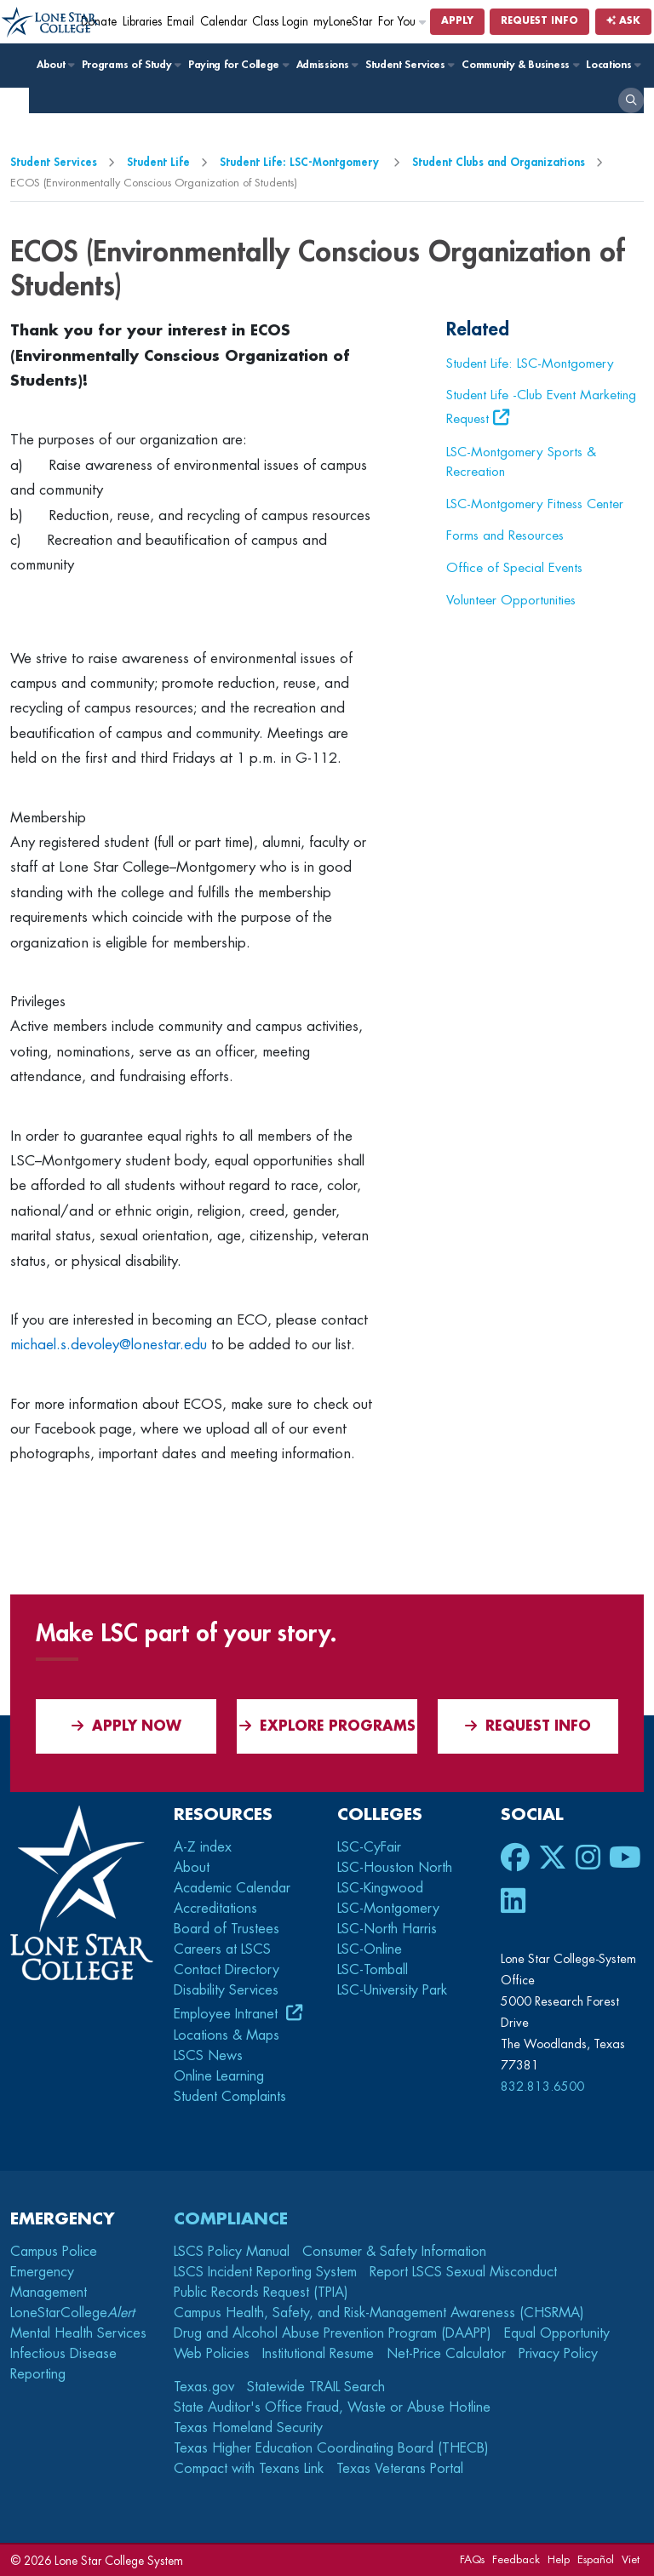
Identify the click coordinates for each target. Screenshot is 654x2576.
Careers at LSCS (222, 1949)
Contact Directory (226, 1970)
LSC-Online (369, 1949)
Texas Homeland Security (248, 2428)
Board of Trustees (226, 1929)
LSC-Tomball (372, 1970)
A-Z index (203, 1847)
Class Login (280, 21)
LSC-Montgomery (388, 1908)
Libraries (142, 21)
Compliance (231, 2219)
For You (402, 21)
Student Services (409, 65)
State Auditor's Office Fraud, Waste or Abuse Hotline (332, 2407)
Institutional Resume (318, 2354)
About (55, 65)
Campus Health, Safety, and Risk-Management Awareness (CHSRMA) (379, 2313)
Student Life (158, 162)
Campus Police (53, 2251)
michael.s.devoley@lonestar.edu (108, 1344)
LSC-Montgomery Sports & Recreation (521, 461)
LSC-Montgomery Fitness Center (534, 504)
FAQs (472, 2559)
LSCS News (208, 2056)
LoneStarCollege (72, 2313)
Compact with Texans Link (249, 2469)
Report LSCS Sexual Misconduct (463, 2272)
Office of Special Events (514, 568)
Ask (623, 21)
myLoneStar (342, 21)
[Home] (51, 22)
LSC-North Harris (387, 1929)
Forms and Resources (505, 535)
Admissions (326, 65)
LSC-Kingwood (380, 1888)
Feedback (516, 2559)
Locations (613, 65)
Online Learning (219, 2076)
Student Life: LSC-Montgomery (301, 162)
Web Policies (212, 2354)
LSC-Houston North (394, 1868)
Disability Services (226, 1990)
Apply (457, 21)
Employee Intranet (228, 2014)
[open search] (631, 100)
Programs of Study (131, 65)
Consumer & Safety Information (394, 2251)
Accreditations (215, 1908)
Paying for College (238, 65)
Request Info (539, 21)
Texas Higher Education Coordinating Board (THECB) (331, 2448)
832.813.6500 (542, 2086)
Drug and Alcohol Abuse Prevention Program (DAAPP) (332, 2333)
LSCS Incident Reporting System (265, 2272)
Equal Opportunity (557, 2333)
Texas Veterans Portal (399, 2469)
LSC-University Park (392, 1990)
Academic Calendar (232, 1888)
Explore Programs (327, 1726)
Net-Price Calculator (446, 2354)
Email (180, 21)
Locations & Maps (226, 2035)
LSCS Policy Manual (232, 2251)
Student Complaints (230, 2097)
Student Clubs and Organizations (498, 162)
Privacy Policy (558, 2354)
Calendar (223, 21)
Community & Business (519, 65)
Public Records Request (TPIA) (261, 2292)
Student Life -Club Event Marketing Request (541, 407)
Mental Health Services (78, 2333)
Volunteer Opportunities (511, 600)
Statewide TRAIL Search (316, 2387)
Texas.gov (204, 2387)
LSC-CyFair (369, 1847)
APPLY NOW (126, 1726)
